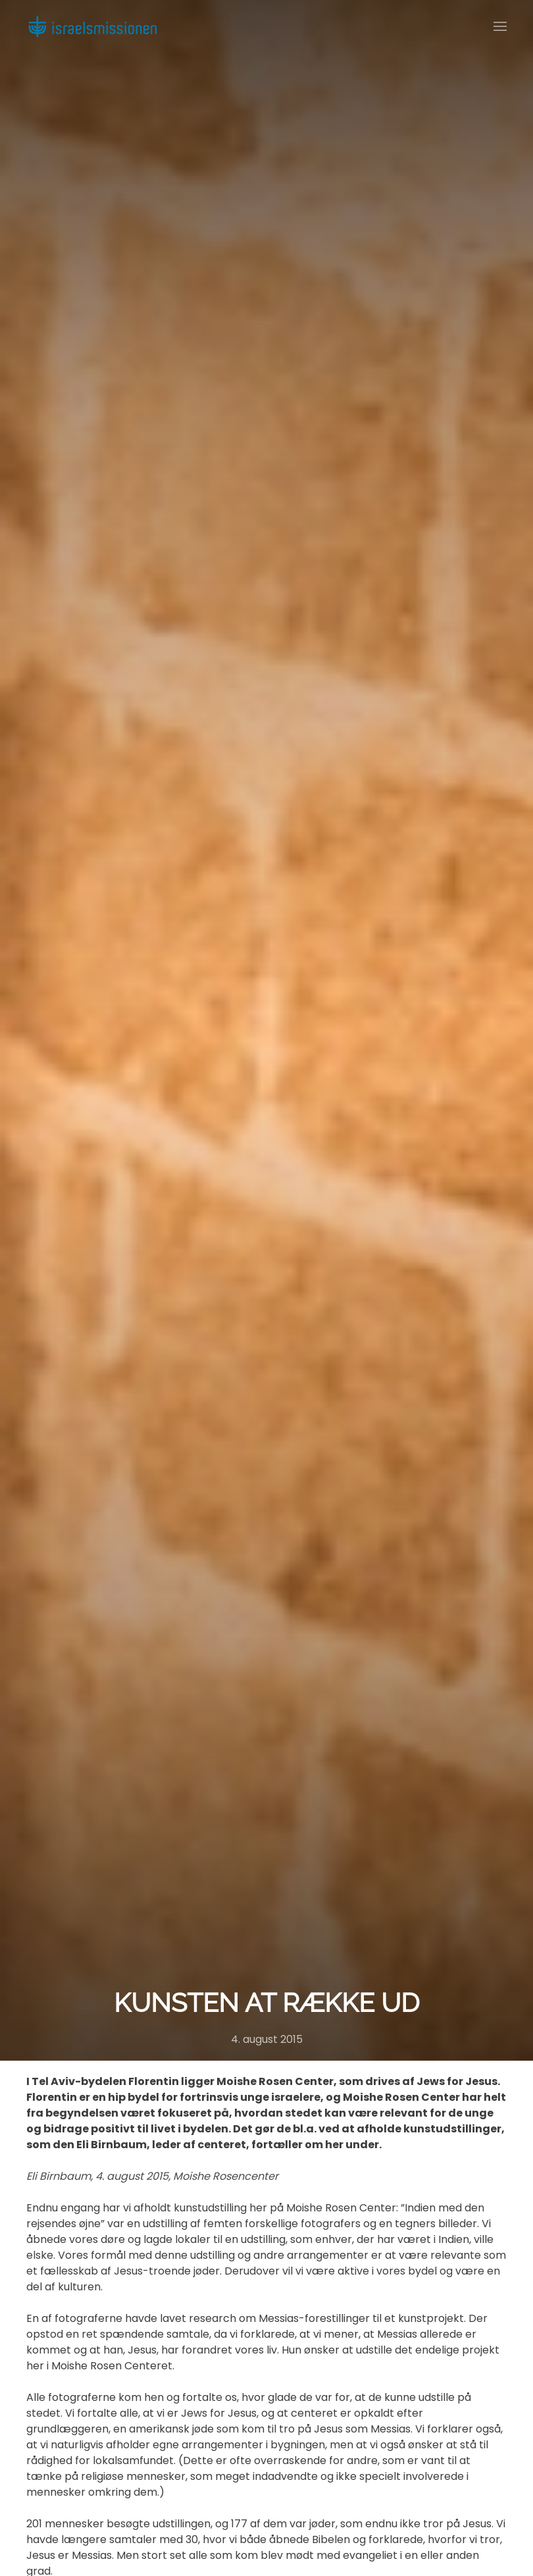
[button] (500, 26)
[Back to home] (92, 26)
